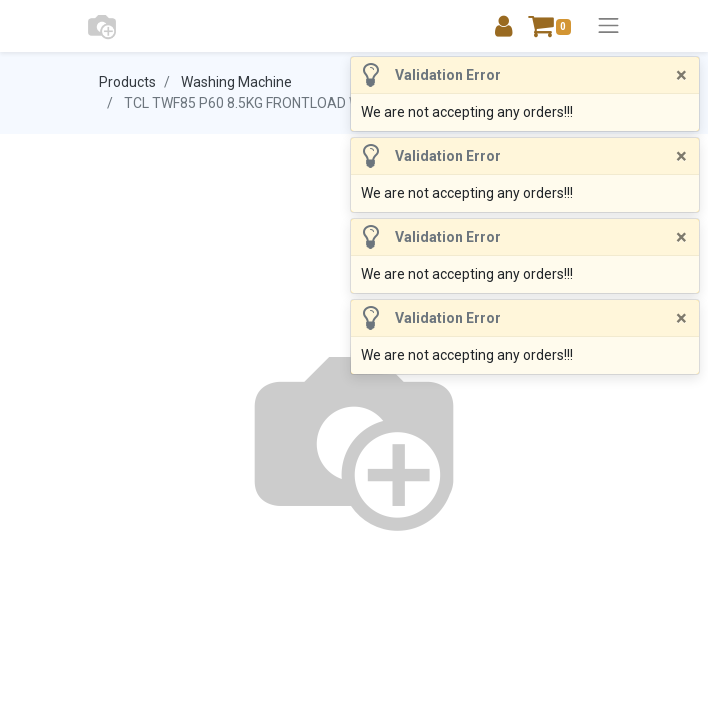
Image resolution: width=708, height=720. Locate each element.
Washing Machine (236, 82)
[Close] (681, 75)
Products (127, 82)
